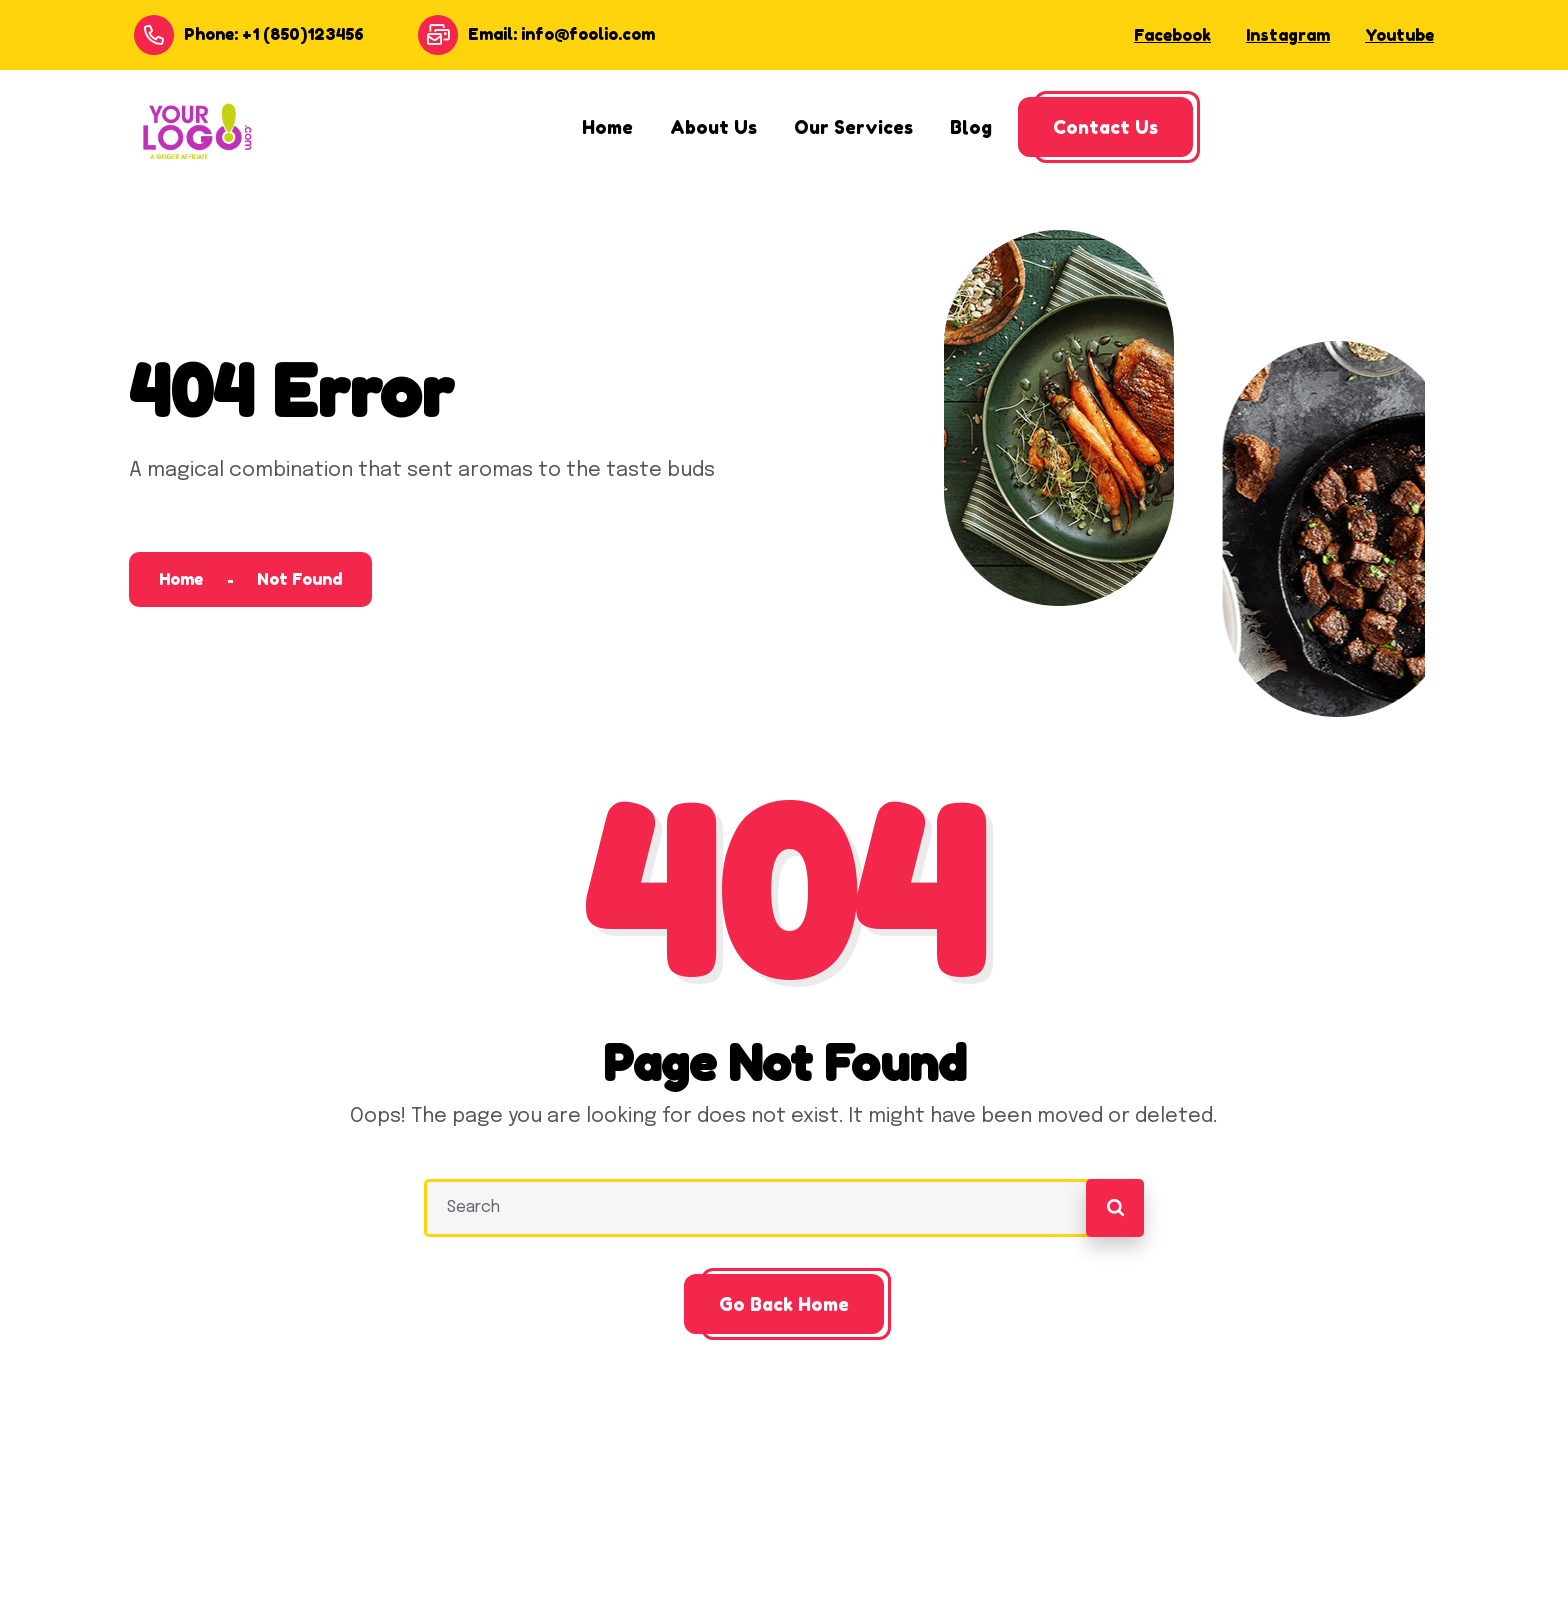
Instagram (1288, 35)
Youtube (1399, 35)
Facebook (1172, 35)
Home (181, 579)
